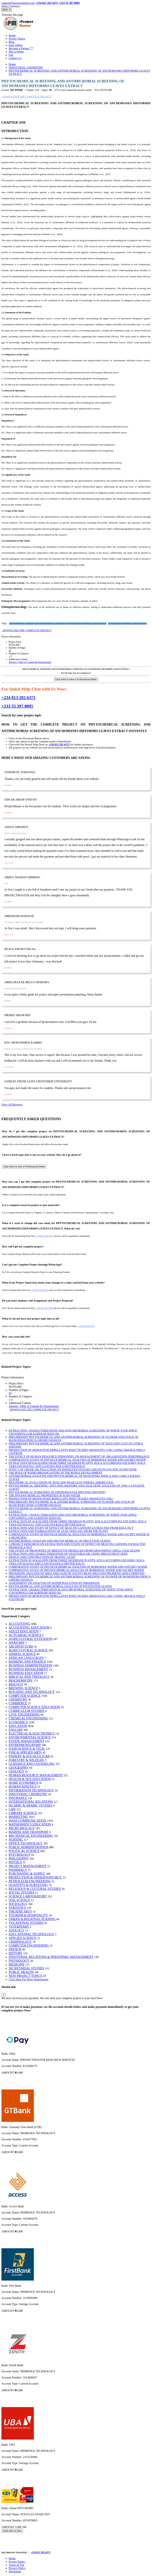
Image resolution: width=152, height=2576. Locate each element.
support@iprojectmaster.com (18, 3)
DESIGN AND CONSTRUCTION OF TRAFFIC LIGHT (42, 1557)
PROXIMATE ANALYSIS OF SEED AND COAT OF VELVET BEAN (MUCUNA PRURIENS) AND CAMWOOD (76, 1573)
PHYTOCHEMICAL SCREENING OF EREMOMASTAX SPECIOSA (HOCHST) (57, 1492)
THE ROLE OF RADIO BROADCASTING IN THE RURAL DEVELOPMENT (55, 1472)
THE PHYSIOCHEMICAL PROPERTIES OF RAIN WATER (44, 1495)
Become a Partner (21, 48)
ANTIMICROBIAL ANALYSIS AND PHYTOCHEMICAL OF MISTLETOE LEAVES (60, 1540)
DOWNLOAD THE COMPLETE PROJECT (26, 96)
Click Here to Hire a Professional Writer (76, 679)
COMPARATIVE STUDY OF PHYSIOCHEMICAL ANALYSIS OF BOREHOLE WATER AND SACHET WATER (76, 1570)
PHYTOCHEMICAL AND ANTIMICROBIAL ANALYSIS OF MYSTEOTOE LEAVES (60, 1586)
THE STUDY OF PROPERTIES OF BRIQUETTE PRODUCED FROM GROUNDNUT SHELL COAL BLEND (74, 1550)
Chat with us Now (12, 2530)
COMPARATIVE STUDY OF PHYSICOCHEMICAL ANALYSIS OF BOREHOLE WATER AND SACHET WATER (77, 1459)
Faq (11, 54)
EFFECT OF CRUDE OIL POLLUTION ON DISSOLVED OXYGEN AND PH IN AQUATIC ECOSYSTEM (73, 1469)
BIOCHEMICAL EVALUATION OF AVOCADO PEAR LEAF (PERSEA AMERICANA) (61, 1482)
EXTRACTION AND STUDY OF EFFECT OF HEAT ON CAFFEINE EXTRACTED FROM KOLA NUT (71, 1527)
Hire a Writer (16, 51)
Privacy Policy (17, 2568)
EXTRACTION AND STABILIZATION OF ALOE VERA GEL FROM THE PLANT (58, 1531)
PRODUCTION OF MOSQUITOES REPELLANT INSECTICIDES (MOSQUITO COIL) (61, 1498)
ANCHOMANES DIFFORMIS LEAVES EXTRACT (127, 623)
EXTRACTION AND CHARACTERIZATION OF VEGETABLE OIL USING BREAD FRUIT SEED (68, 1553)
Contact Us (15, 58)
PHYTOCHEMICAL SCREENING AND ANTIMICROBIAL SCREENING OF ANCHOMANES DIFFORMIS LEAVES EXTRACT (58, 623)
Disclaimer (15, 2571)
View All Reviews (11, 1104)
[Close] (3, 1995)
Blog (11, 41)
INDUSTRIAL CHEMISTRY (26, 67)
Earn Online (16, 45)
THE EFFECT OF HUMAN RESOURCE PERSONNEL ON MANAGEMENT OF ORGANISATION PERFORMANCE (79, 1456)
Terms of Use (16, 2564)
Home (12, 35)
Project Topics (17, 38)
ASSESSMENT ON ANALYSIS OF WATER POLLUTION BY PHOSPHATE (54, 1583)
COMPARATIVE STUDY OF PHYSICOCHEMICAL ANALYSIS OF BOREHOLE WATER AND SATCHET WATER (78, 1566)
